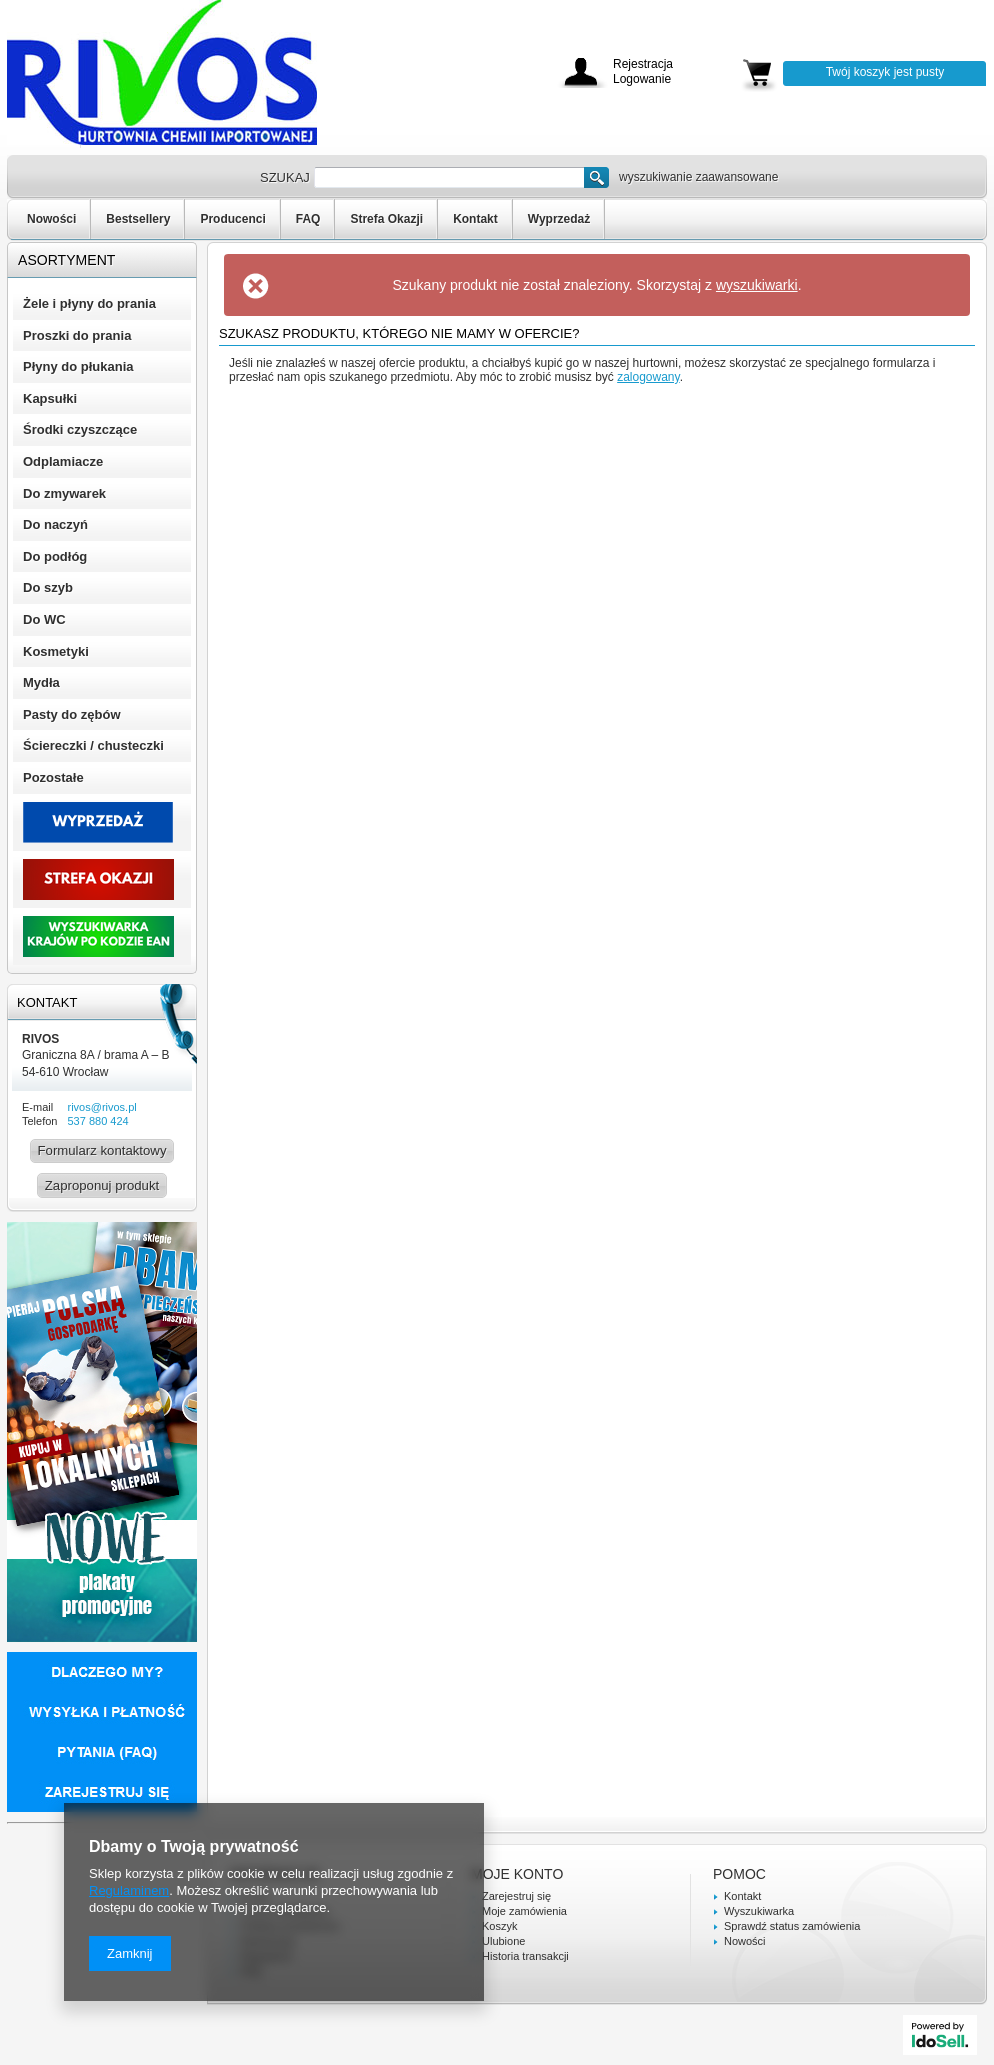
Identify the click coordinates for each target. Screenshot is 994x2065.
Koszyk (499, 1926)
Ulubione (503, 1941)
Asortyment (66, 260)
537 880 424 (97, 1121)
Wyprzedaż (559, 219)
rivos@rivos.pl (101, 1107)
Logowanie (642, 79)
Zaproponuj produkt (102, 1185)
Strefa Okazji (386, 219)
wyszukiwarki (757, 285)
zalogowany (648, 377)
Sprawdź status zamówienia (792, 1926)
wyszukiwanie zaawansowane (698, 177)
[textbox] (449, 178)
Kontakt (475, 219)
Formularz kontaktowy (102, 1150)
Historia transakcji (525, 1956)
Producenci (232, 219)
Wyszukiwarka (759, 1911)
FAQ (308, 219)
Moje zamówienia (524, 1911)
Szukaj (596, 177)
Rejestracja (643, 64)
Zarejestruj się (516, 1896)
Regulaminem (129, 1890)
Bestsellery (138, 219)
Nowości (51, 219)
